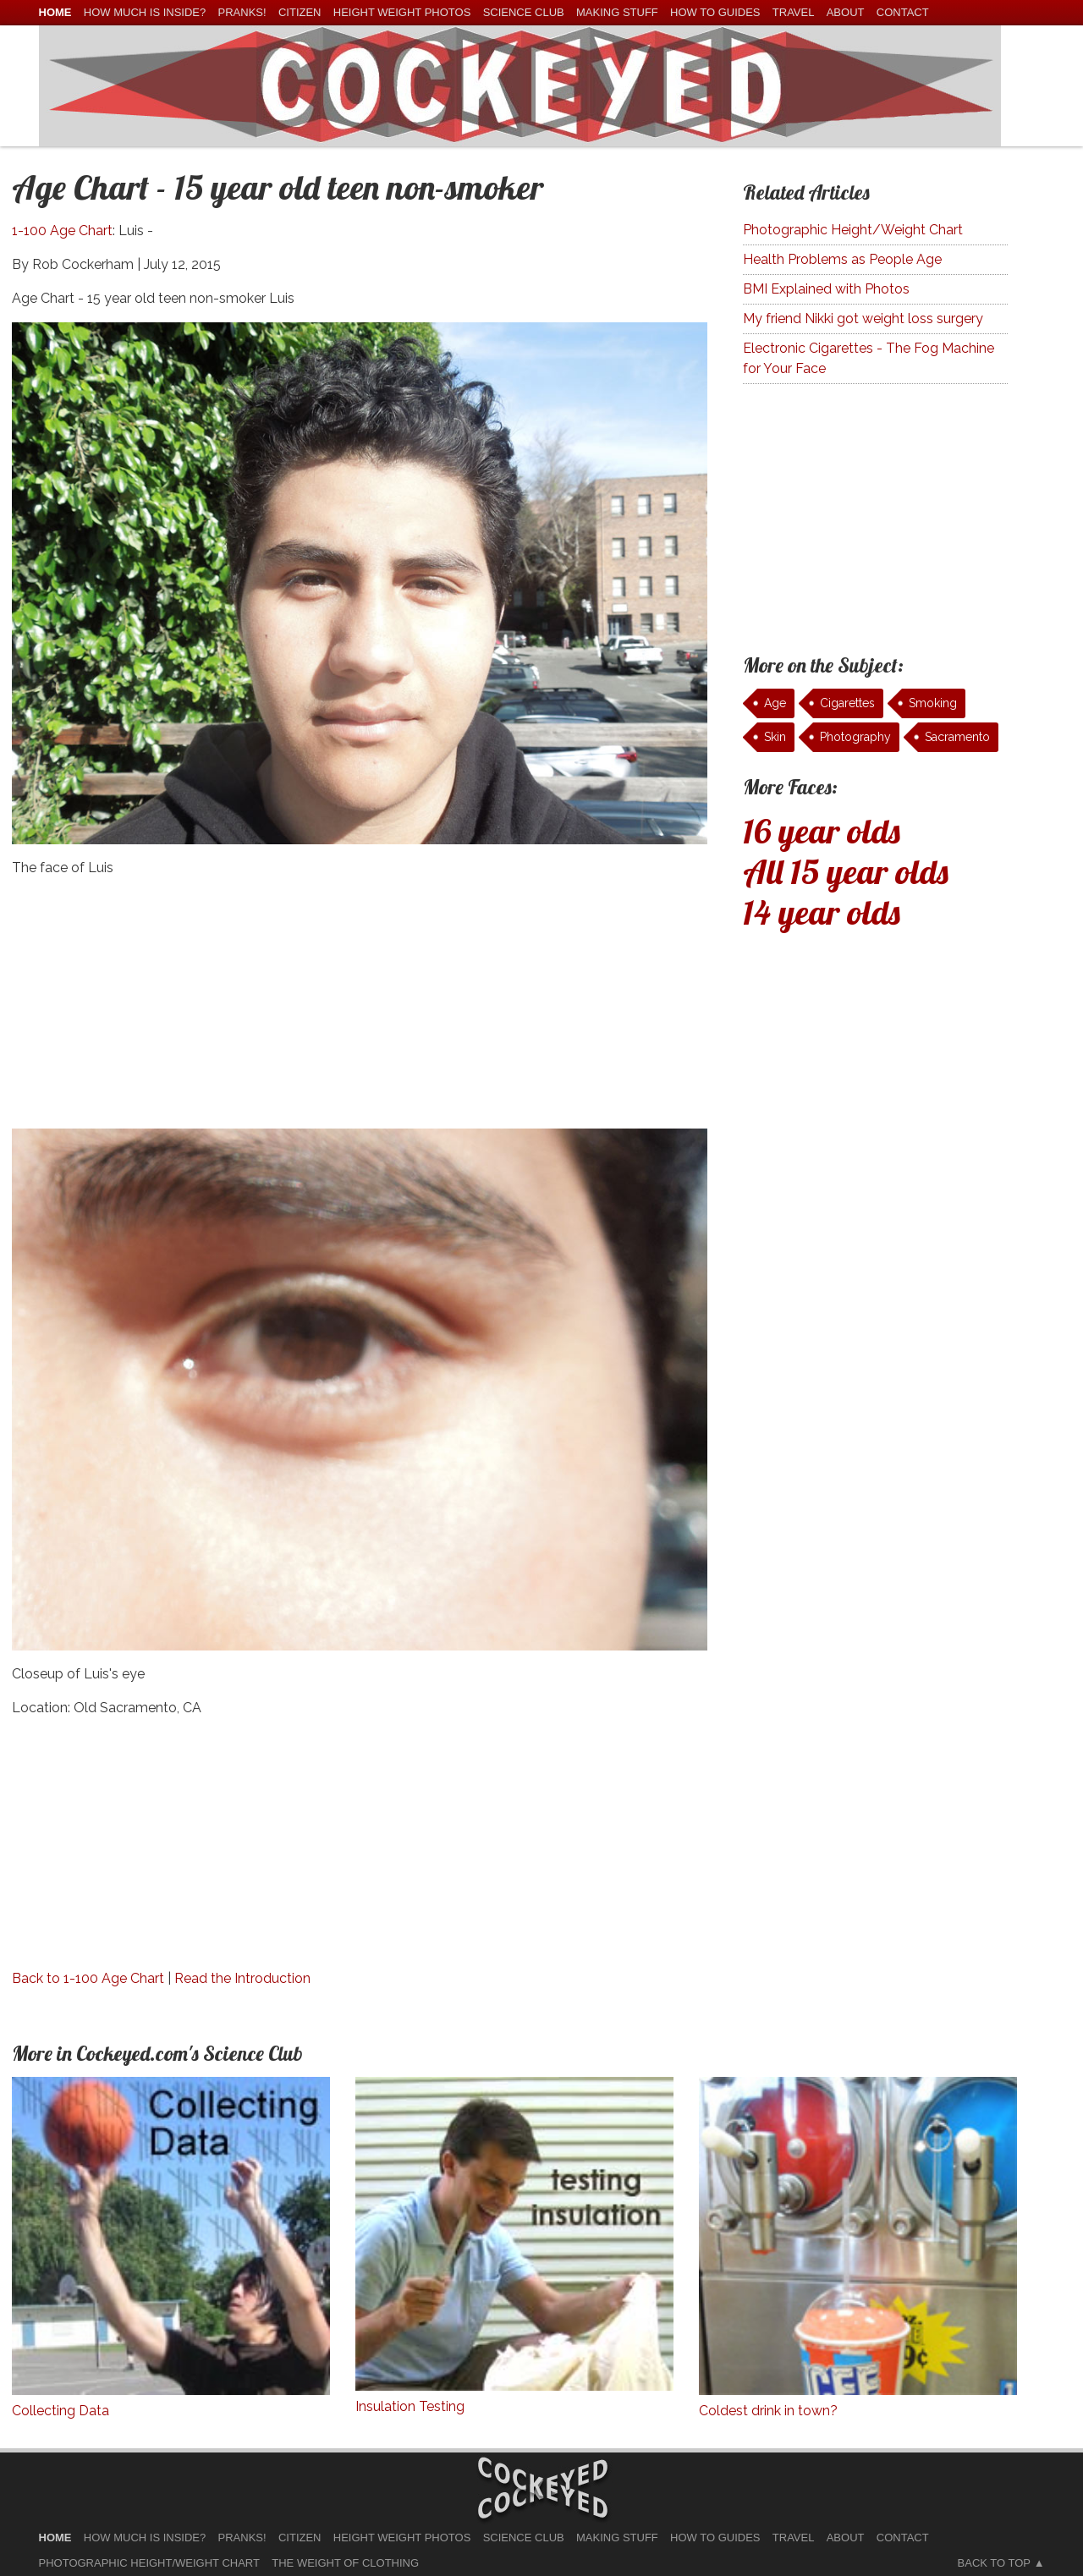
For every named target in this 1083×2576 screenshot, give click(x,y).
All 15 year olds (845, 871)
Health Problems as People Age (842, 259)
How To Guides (715, 12)
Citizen (300, 12)
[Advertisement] (360, 1010)
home (55, 12)
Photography (855, 737)
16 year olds (821, 831)
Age (775, 703)
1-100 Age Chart (62, 230)
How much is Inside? (145, 12)
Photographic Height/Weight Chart (853, 230)
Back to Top (994, 2563)
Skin (775, 737)
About (846, 12)
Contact (903, 12)
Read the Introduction (242, 1978)
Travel (793, 12)
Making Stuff (617, 12)
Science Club (523, 12)
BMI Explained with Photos (826, 289)
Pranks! (242, 12)
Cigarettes (847, 703)
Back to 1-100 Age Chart (88, 1978)
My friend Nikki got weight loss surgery (863, 318)
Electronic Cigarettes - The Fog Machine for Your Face (868, 358)
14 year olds (821, 912)
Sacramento (957, 737)
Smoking (933, 703)
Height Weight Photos (402, 12)
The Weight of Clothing (345, 2563)
